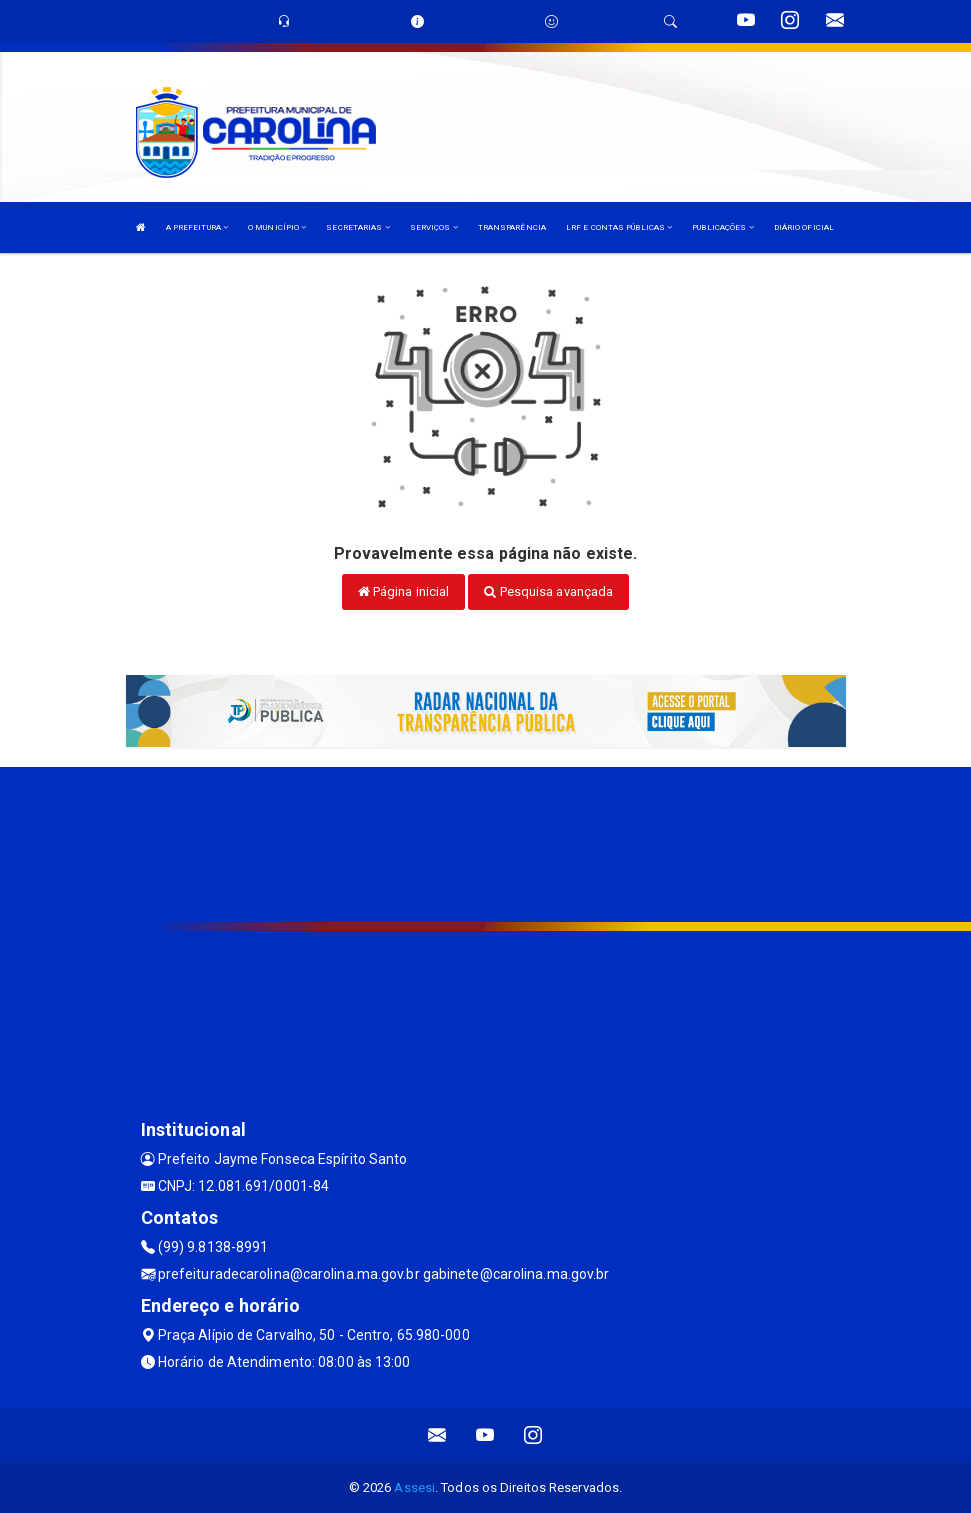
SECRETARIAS (357, 227)
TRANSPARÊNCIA (512, 227)
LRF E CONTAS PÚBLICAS (619, 227)
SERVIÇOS (434, 227)
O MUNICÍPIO (277, 227)
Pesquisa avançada (548, 591)
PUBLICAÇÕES (722, 227)
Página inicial (404, 591)
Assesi (414, 1487)
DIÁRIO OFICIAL (804, 227)
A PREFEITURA (197, 227)
